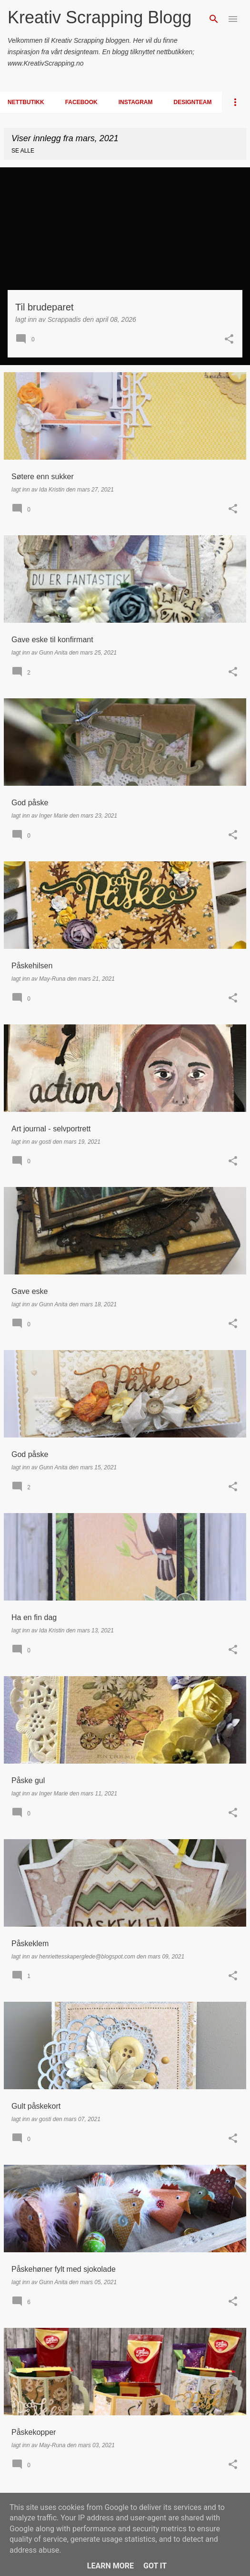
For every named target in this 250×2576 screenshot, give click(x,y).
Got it (155, 2565)
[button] (229, 339)
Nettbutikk (26, 102)
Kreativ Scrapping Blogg (99, 17)
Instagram (136, 102)
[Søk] (214, 19)
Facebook (81, 102)
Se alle (22, 150)
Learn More (110, 2565)
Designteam (192, 102)
